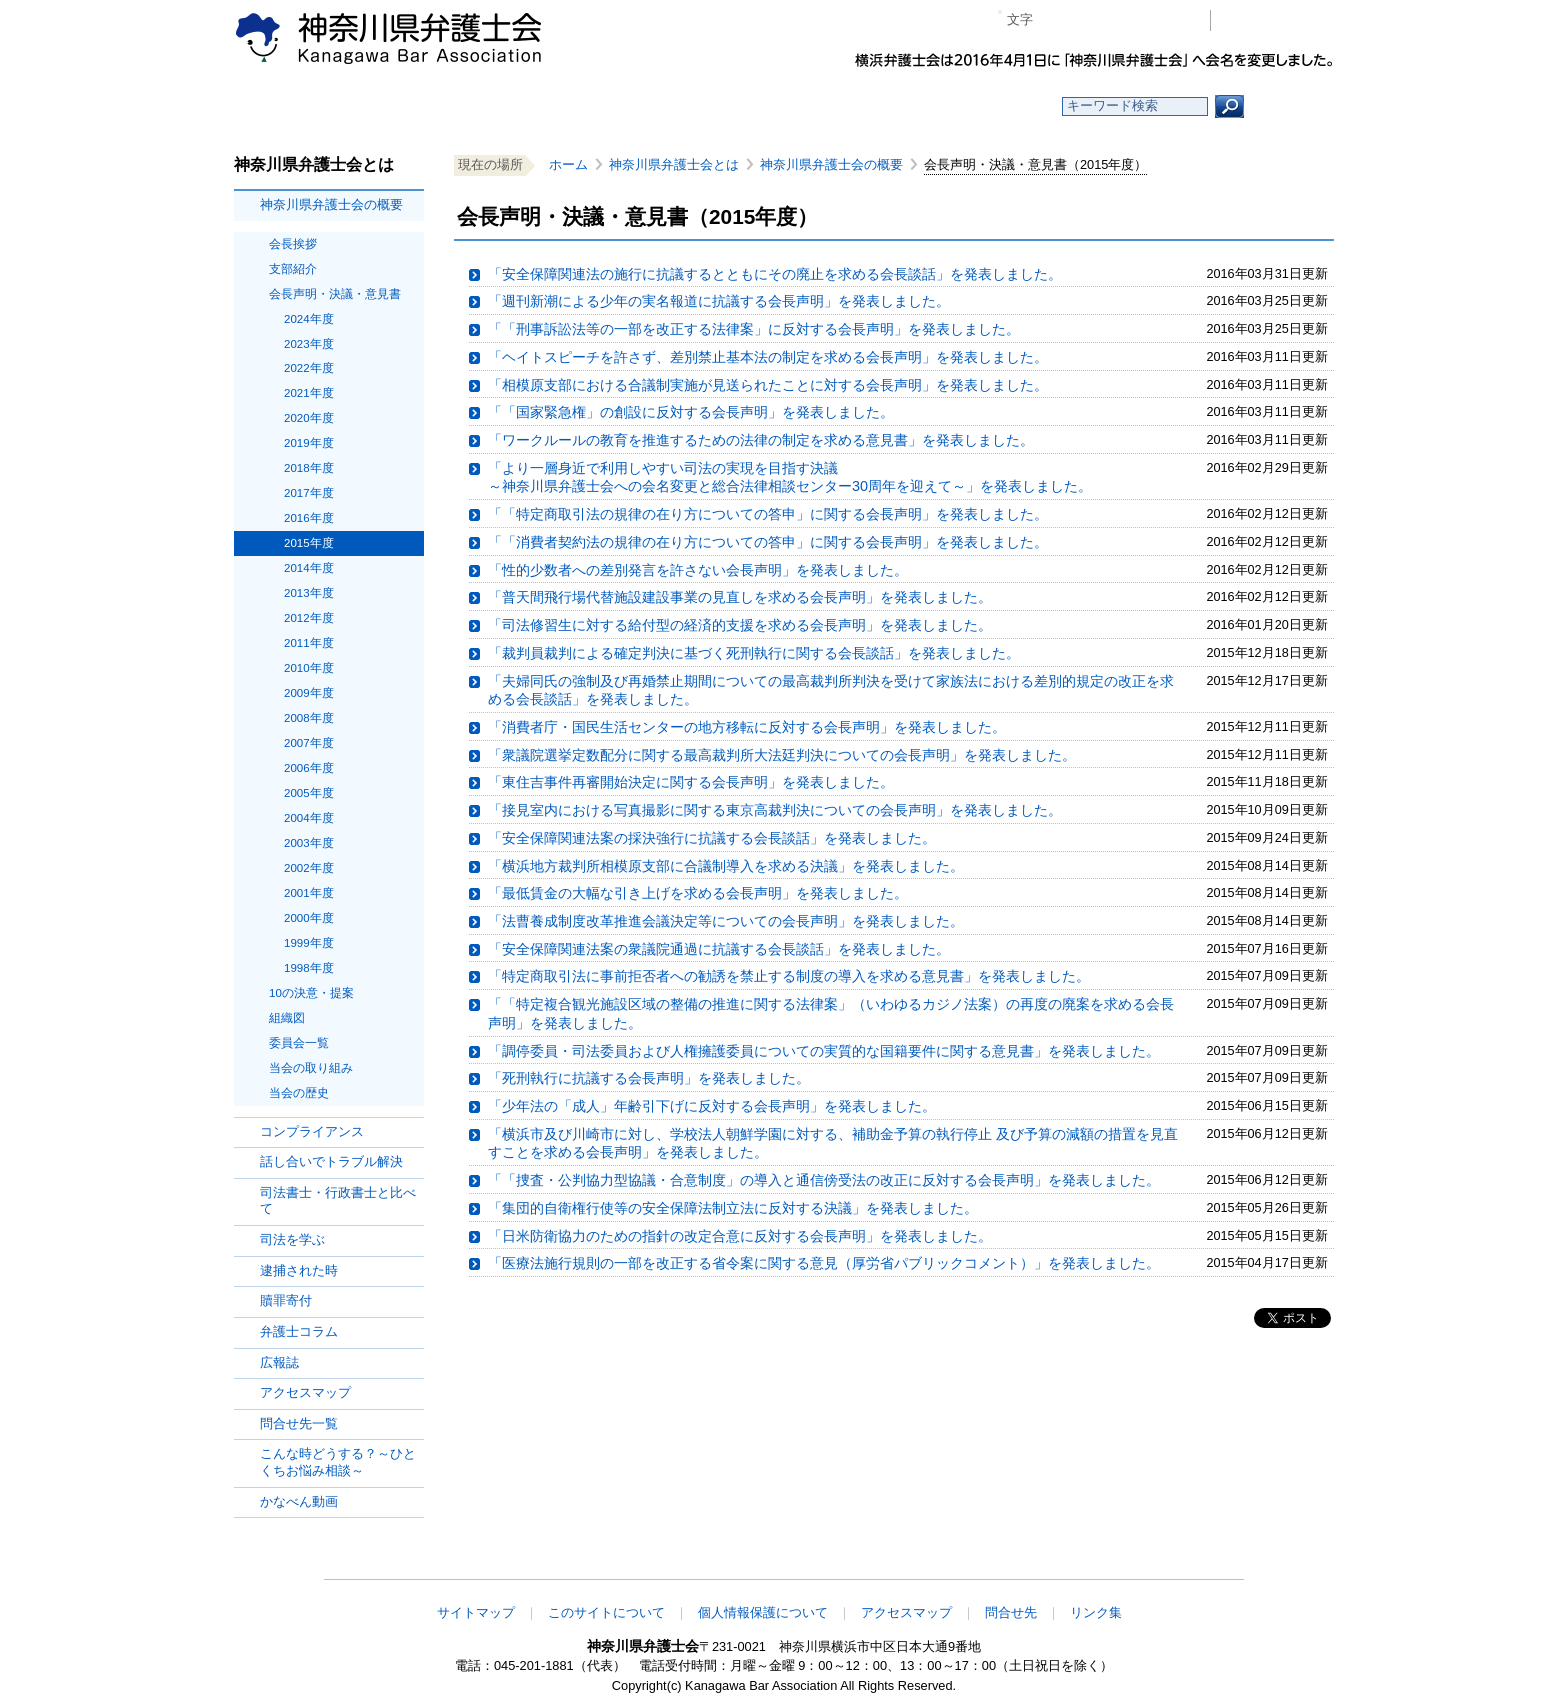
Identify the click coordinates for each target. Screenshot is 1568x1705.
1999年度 (309, 943)
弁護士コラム (299, 1331)
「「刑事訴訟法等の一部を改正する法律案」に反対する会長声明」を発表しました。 (754, 329)
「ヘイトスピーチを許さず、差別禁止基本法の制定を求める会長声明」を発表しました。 (768, 357)
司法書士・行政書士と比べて (338, 1201)
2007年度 (309, 743)
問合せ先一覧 (299, 1423)
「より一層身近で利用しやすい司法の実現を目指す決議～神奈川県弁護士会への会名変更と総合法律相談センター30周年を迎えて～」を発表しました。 (790, 477)
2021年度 (309, 393)
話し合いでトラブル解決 (331, 1161)
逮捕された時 (299, 1270)
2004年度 (309, 818)
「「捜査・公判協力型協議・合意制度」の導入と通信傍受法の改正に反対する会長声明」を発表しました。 (824, 1180)
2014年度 (309, 568)
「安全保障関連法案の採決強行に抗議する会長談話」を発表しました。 (712, 838)
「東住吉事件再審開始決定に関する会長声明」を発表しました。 (691, 782)
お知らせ (541, 106)
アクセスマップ (305, 1392)
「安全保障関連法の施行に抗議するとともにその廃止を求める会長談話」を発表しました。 (775, 274)
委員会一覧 (299, 1043)
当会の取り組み (311, 1068)
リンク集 (1096, 1612)
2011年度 (309, 643)
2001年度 (309, 893)
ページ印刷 (1166, 20)
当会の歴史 (299, 1093)
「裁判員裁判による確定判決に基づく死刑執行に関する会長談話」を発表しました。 (754, 653)
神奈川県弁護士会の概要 (331, 204)
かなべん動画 (299, 1501)
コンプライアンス (312, 1131)
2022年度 (309, 368)
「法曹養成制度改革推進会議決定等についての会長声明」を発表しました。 (726, 921)
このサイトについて (606, 1612)
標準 (1087, 20)
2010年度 (309, 668)
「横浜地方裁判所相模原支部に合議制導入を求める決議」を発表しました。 (726, 866)
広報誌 (279, 1362)
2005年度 (309, 793)
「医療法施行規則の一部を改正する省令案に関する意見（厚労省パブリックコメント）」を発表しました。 (824, 1263)
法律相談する (831, 106)
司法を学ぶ (292, 1239)
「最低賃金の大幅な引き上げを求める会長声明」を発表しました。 (698, 893)
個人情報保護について (763, 1612)
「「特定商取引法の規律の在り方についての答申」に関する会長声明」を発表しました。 (768, 514)
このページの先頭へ (1271, 1566)
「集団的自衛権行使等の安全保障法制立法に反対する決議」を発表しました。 (733, 1208)
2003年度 (309, 843)
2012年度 (309, 618)
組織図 (287, 1018)
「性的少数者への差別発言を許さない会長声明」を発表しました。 (698, 570)
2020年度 (309, 418)
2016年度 (309, 518)
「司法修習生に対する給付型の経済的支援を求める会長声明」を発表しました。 (740, 625)
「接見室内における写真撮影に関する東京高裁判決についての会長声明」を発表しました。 (775, 810)
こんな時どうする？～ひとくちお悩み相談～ (338, 1462)
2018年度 (309, 468)
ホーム (396, 106)
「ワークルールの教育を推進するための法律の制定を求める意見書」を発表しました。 (761, 440)
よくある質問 (977, 106)
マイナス (1056, 20)
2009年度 (309, 693)
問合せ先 (1011, 1612)
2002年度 (309, 868)
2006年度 (309, 768)
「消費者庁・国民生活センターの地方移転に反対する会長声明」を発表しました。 (747, 727)
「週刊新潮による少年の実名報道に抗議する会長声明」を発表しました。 (719, 301)
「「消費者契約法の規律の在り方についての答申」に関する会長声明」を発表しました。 (768, 542)
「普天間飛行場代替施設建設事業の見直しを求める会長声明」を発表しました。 (740, 597)
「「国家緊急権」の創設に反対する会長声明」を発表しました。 (691, 412)
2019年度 (309, 443)
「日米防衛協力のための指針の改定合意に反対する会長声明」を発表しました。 (740, 1236)
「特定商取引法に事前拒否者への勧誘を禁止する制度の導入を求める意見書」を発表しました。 (789, 976)
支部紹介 (293, 269)
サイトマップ (476, 1612)
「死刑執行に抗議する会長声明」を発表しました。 (649, 1078)
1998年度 (309, 968)
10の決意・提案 (311, 993)
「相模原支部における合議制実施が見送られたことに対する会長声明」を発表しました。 (768, 385)
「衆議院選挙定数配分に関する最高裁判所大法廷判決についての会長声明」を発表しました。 (782, 755)
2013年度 (309, 593)
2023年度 (309, 344)
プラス (1117, 20)
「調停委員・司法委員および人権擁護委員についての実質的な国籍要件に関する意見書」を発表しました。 (824, 1051)
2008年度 (309, 718)
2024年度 (309, 319)
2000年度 (309, 918)
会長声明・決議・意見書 (335, 294)
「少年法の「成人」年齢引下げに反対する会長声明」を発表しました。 (712, 1106)
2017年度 (309, 493)
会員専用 (1277, 20)
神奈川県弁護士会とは (674, 164)
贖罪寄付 (286, 1300)
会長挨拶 (293, 244)
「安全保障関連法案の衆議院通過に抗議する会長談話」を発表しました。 (719, 949)
